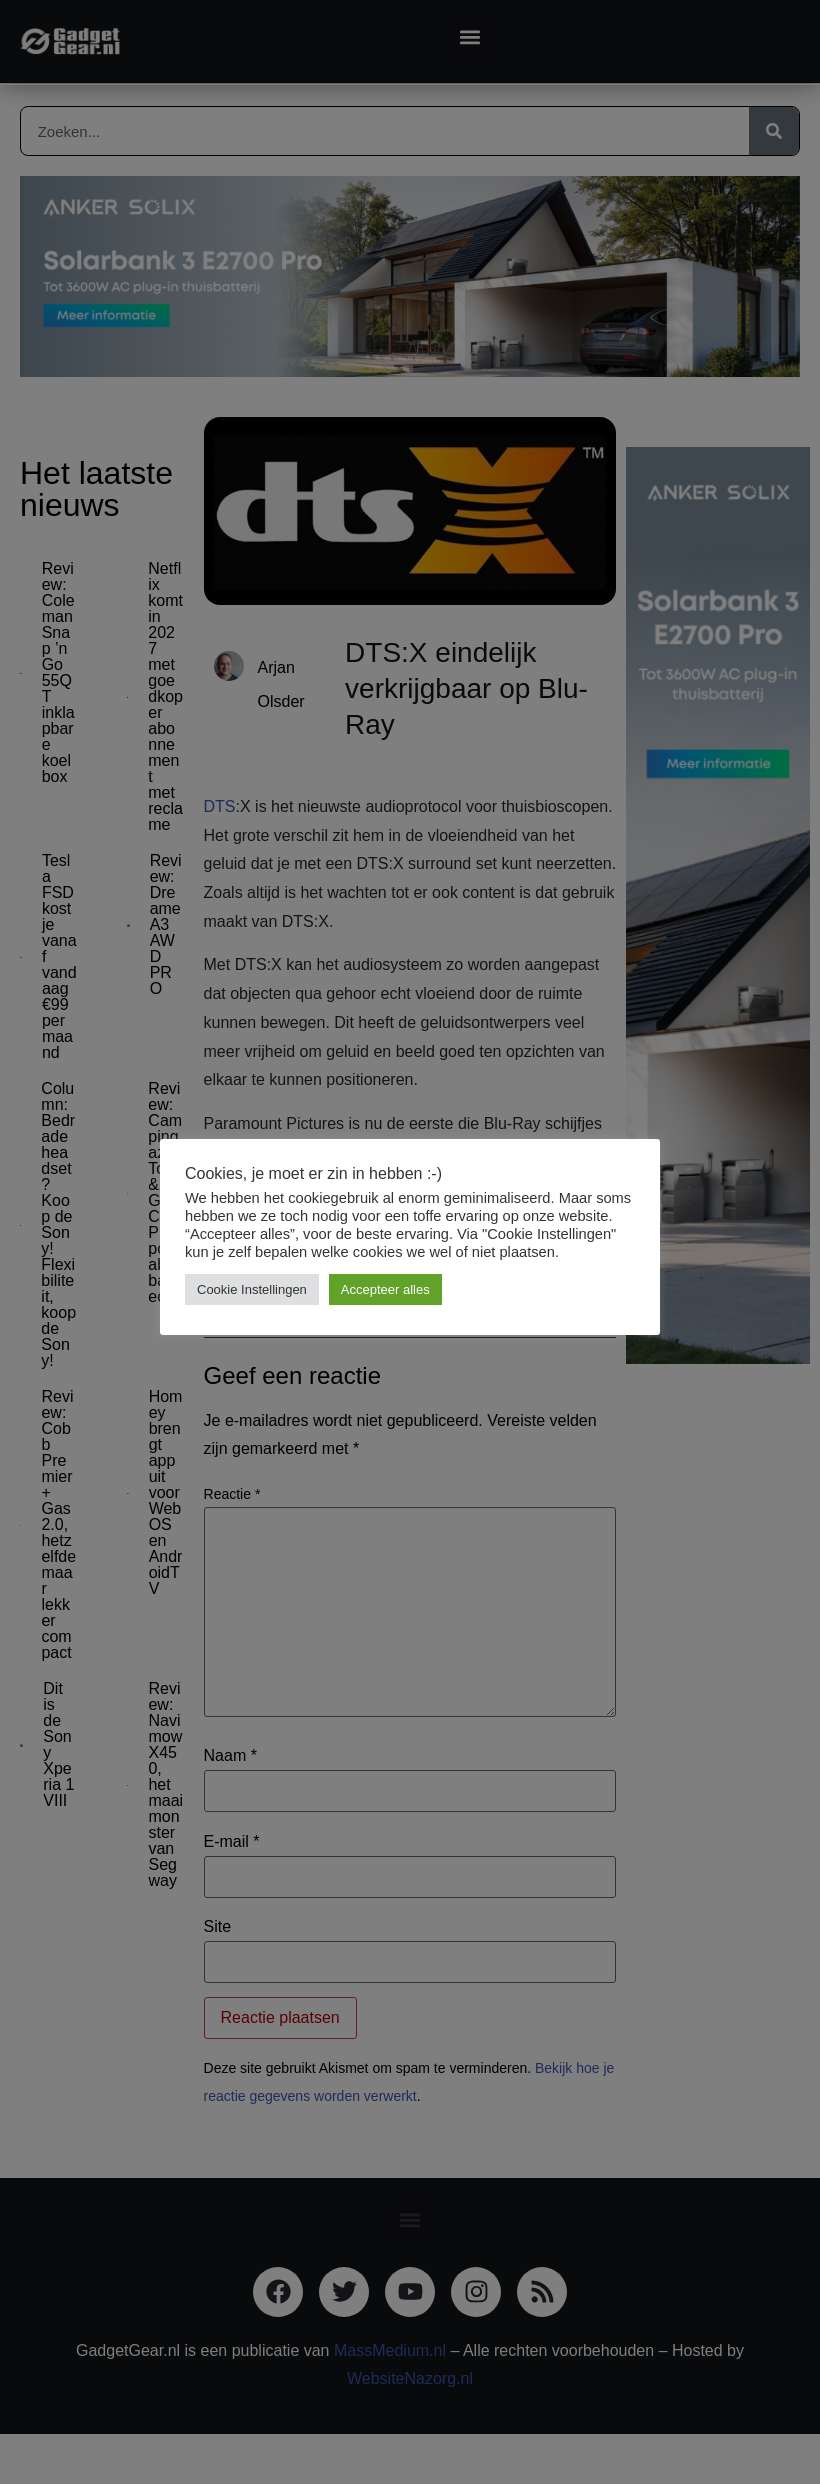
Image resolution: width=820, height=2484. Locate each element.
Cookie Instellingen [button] (252, 1289)
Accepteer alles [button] (385, 1289)
